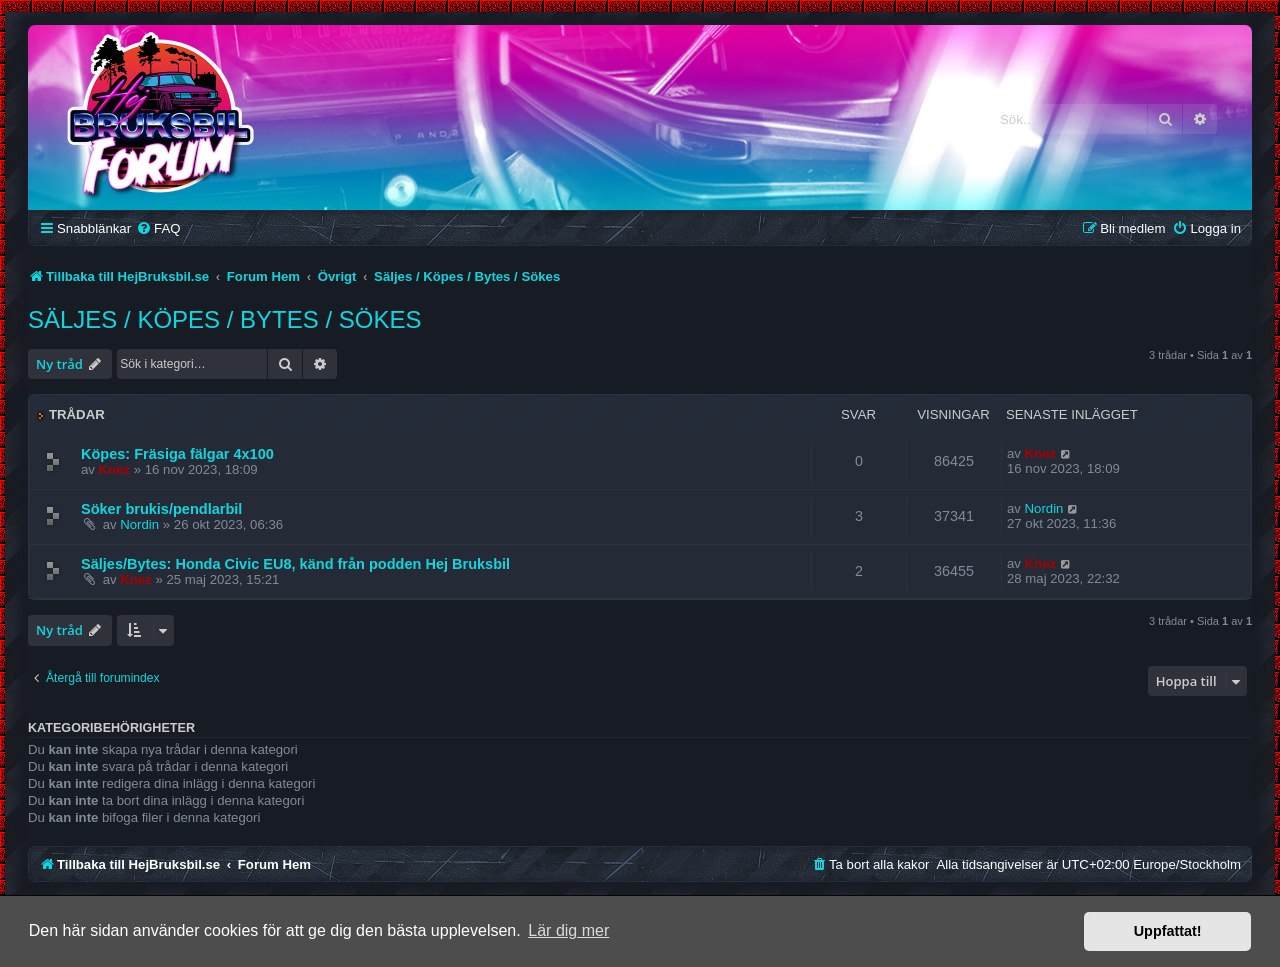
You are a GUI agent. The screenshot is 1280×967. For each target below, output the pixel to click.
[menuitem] (158, 228)
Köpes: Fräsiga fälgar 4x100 (177, 454)
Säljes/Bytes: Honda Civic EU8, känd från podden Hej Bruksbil (295, 564)
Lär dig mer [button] (568, 930)
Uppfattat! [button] (1168, 931)
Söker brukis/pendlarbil (161, 509)
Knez (115, 469)
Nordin (139, 524)
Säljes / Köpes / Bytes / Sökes (224, 319)
